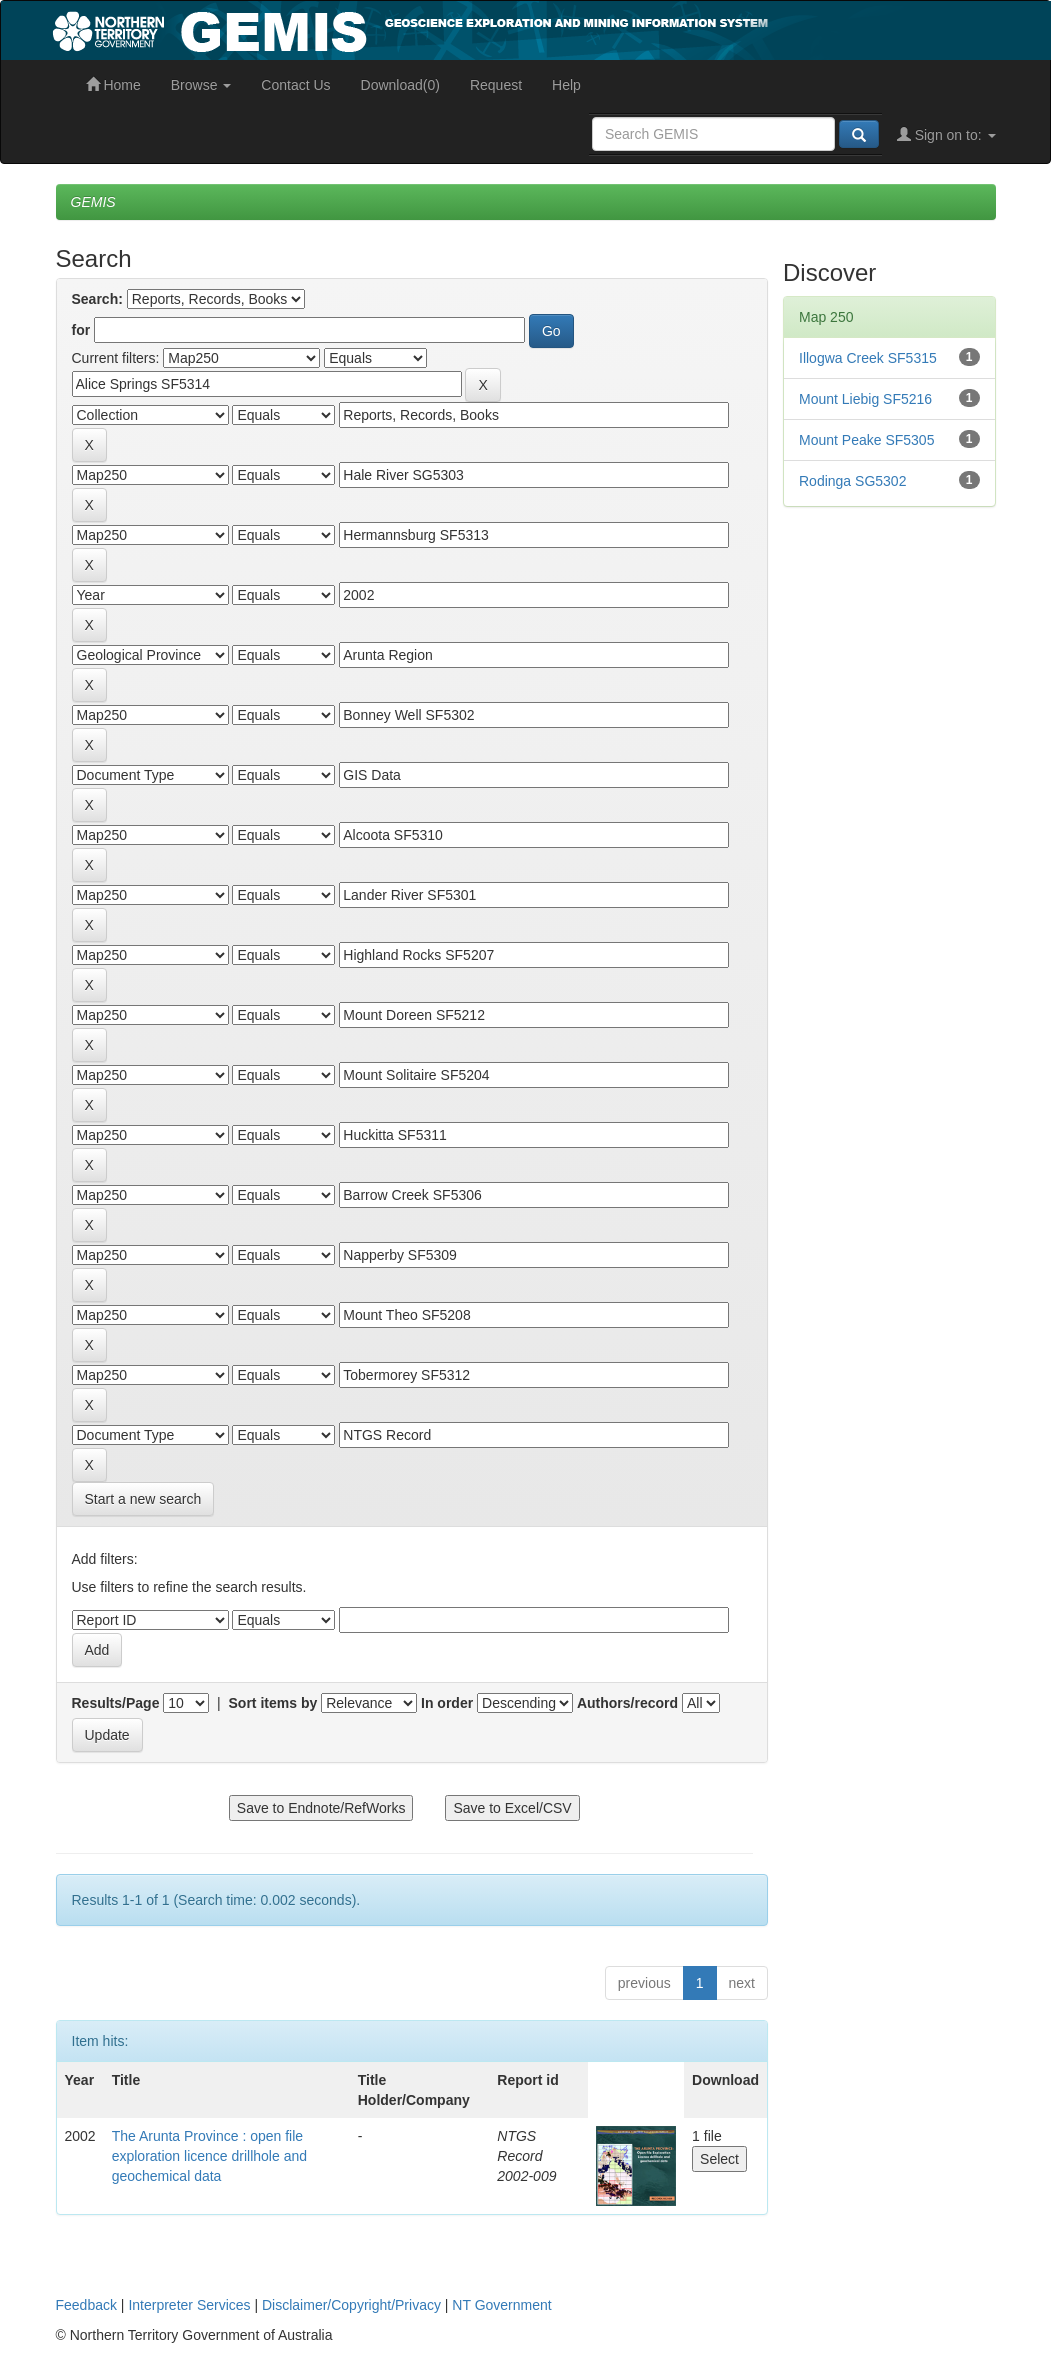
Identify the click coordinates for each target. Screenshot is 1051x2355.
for (81, 330)
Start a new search (143, 1499)
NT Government (501, 2305)
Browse (201, 85)
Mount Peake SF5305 (866, 440)
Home (113, 85)
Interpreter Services (189, 2305)
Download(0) (400, 85)
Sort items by (273, 1703)
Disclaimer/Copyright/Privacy (351, 2305)
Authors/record (627, 1703)
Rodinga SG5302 (852, 481)
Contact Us (295, 85)
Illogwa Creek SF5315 (868, 358)
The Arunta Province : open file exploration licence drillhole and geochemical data (209, 2156)
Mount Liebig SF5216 (865, 399)
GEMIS (93, 202)
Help (566, 85)
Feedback (86, 2305)
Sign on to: (946, 135)
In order (447, 1703)
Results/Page (116, 1703)
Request (496, 85)
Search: (97, 299)
